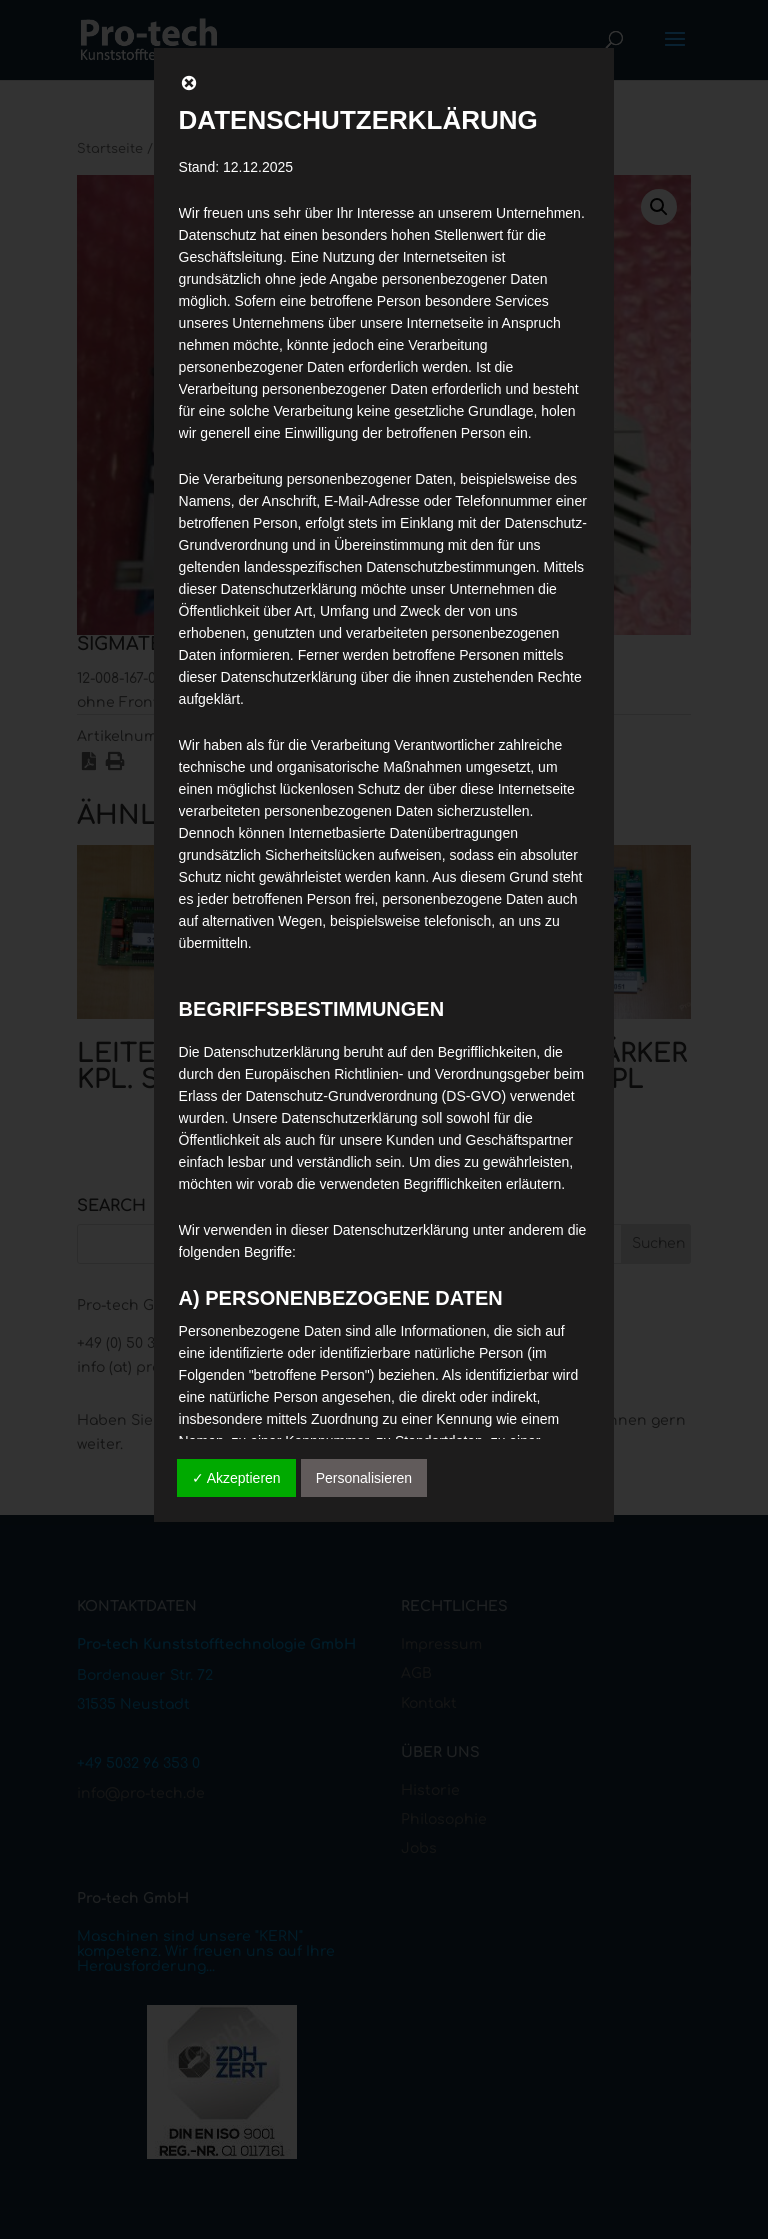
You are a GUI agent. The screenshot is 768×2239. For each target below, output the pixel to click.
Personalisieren (364, 1478)
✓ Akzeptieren (236, 1478)
